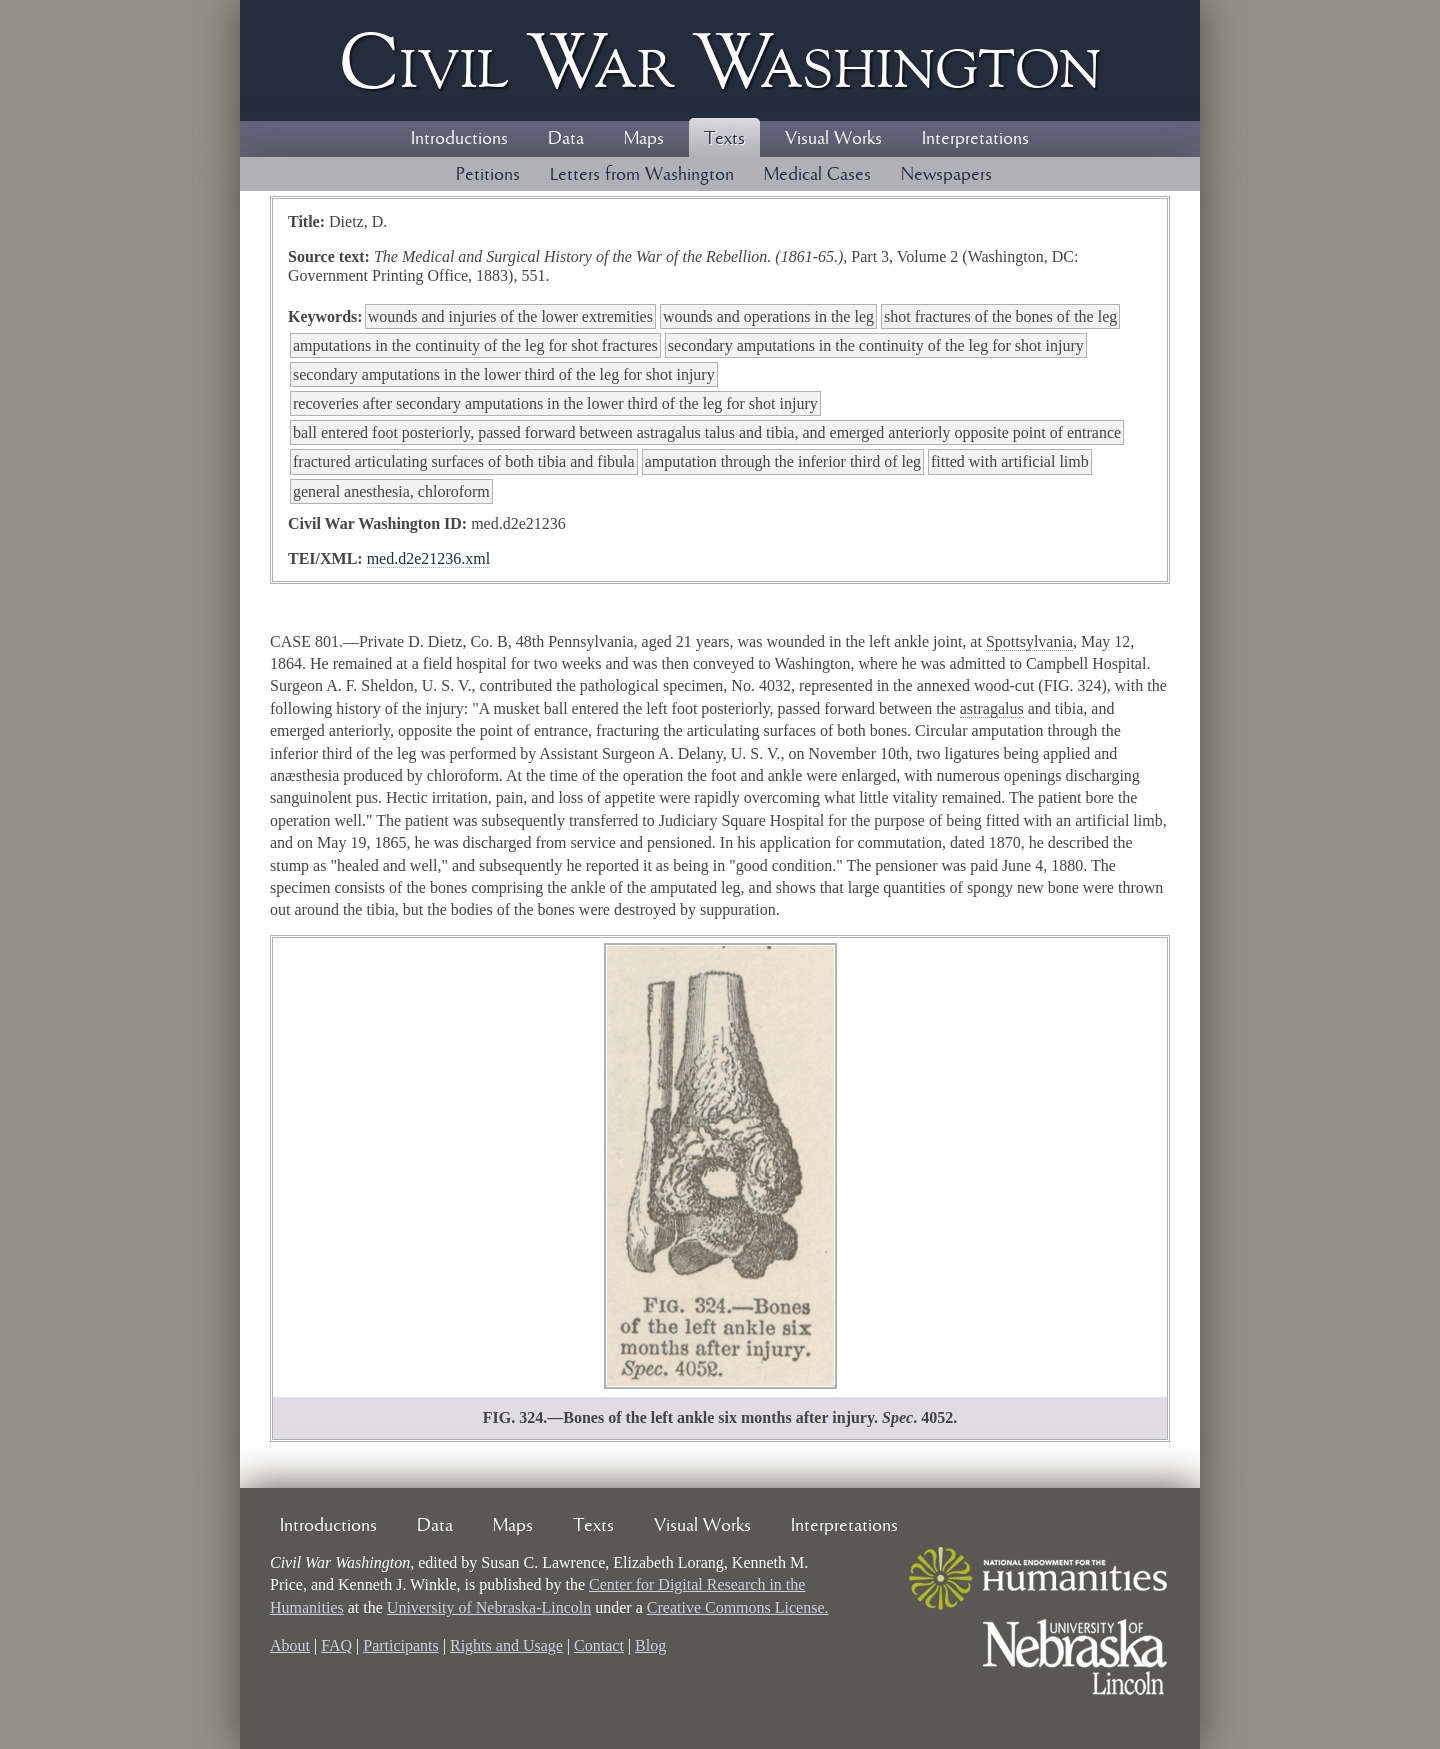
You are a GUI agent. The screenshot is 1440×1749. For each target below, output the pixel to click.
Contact (599, 1645)
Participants (401, 1645)
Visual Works (833, 139)
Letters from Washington (642, 175)
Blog (650, 1645)
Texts (724, 139)
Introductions (459, 139)
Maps (644, 139)
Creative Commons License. (738, 1607)
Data (566, 139)
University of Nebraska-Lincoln (489, 1607)
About (290, 1645)
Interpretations (975, 139)
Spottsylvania (1029, 641)
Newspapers (946, 175)
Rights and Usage (506, 1645)
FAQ (336, 1645)
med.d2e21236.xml (429, 558)
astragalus (992, 708)
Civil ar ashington (720, 60)
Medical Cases (817, 175)
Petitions (488, 175)
